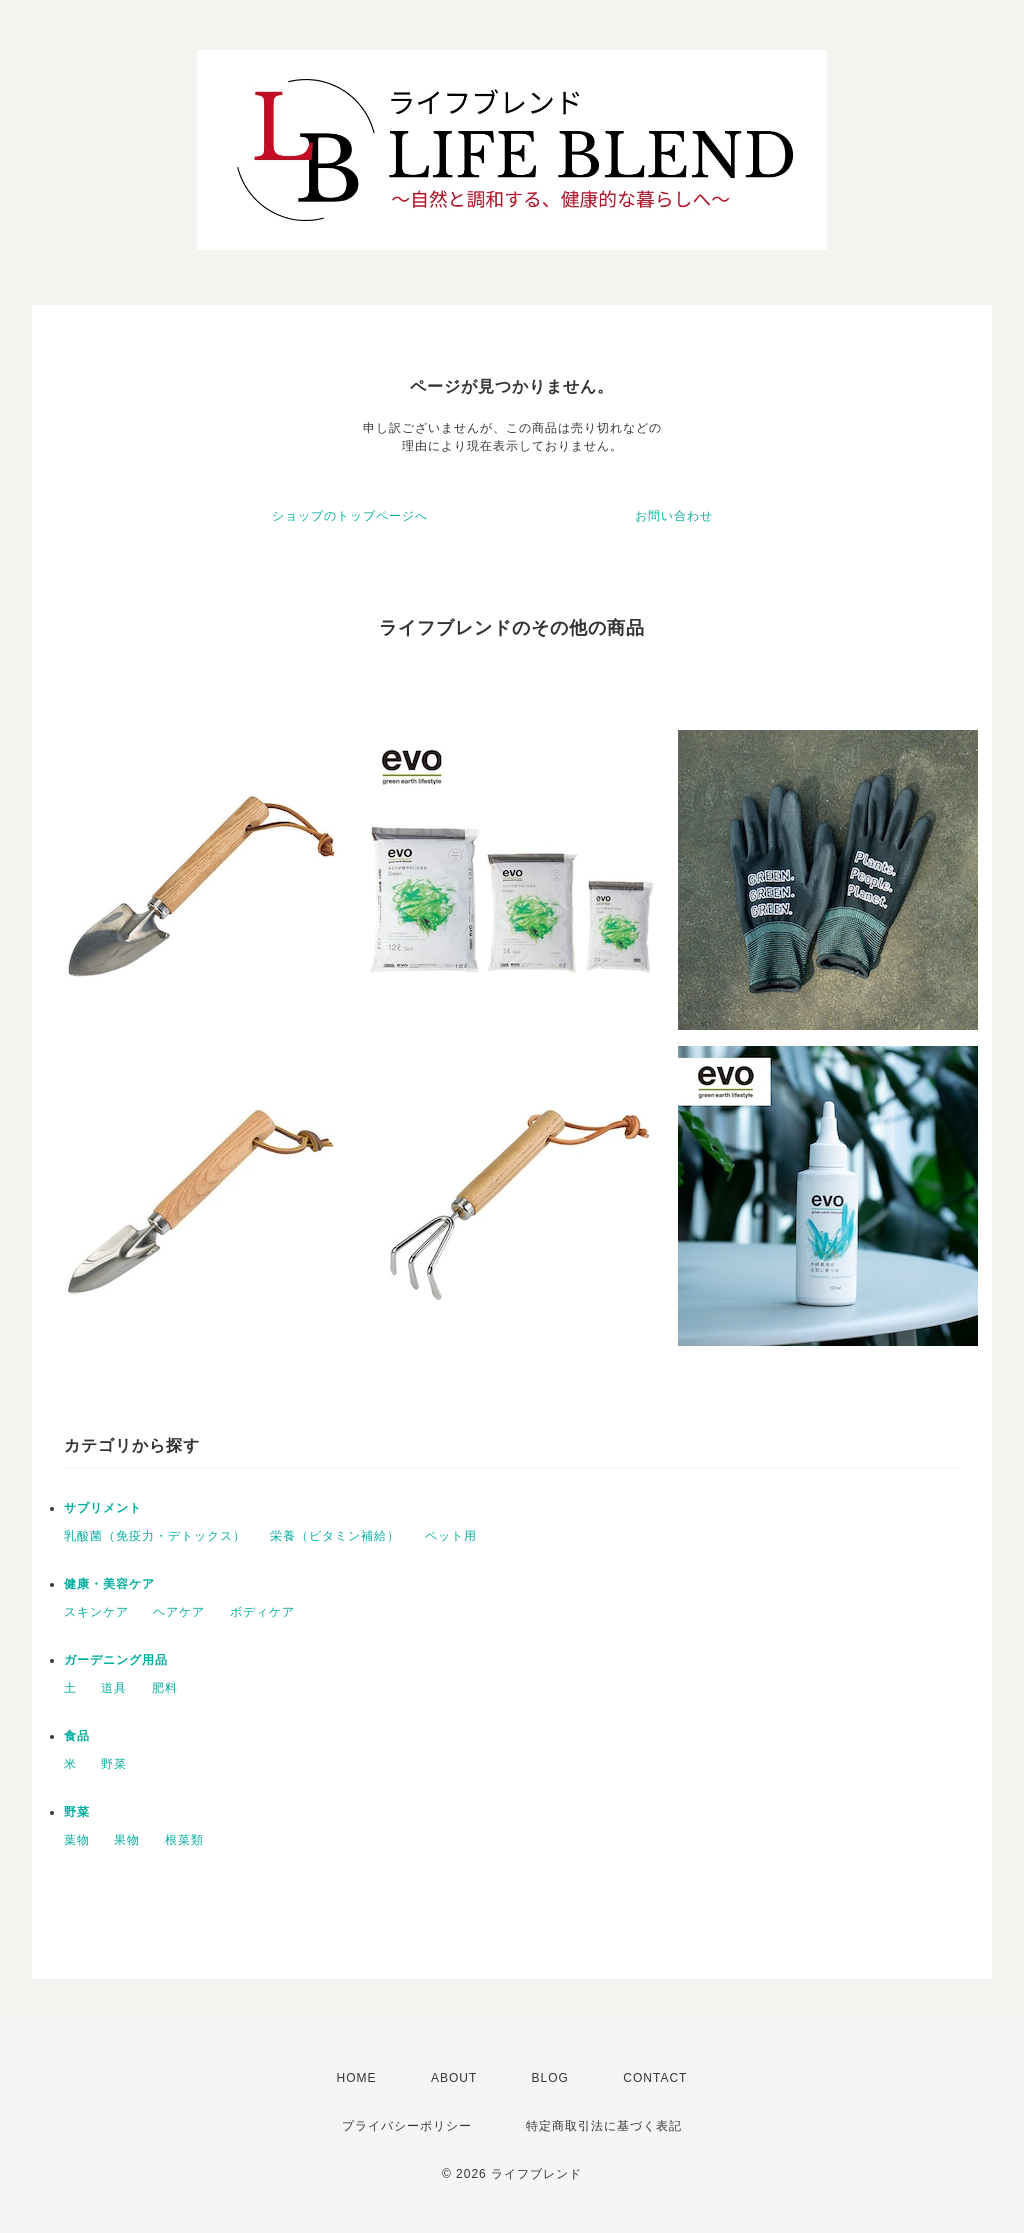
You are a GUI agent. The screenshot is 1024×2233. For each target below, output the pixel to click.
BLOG (550, 2078)
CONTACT (655, 2078)
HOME (357, 2078)
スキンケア (96, 1612)
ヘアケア (179, 1612)
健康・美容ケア (109, 1584)
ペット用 (451, 1536)
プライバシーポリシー (407, 2126)
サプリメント (103, 1508)
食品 (77, 1736)
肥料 (165, 1688)
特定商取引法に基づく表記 (604, 2126)
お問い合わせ (674, 516)
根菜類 (184, 1840)
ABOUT (454, 2078)
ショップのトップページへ (350, 516)
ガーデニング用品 (116, 1660)
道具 (114, 1688)
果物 (127, 1840)
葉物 (77, 1840)
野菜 (114, 1764)
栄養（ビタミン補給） (335, 1536)
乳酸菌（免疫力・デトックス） (155, 1536)
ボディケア (262, 1612)
